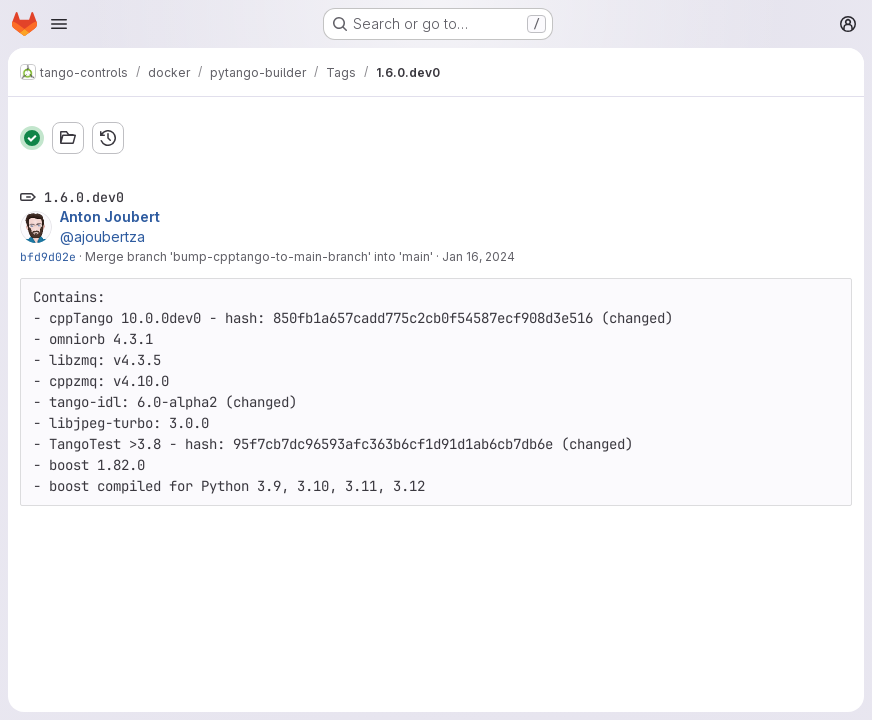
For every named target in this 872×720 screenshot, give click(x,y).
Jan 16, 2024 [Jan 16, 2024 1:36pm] (478, 256)
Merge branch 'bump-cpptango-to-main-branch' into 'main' (259, 256)
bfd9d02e (48, 256)
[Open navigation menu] (59, 24)
